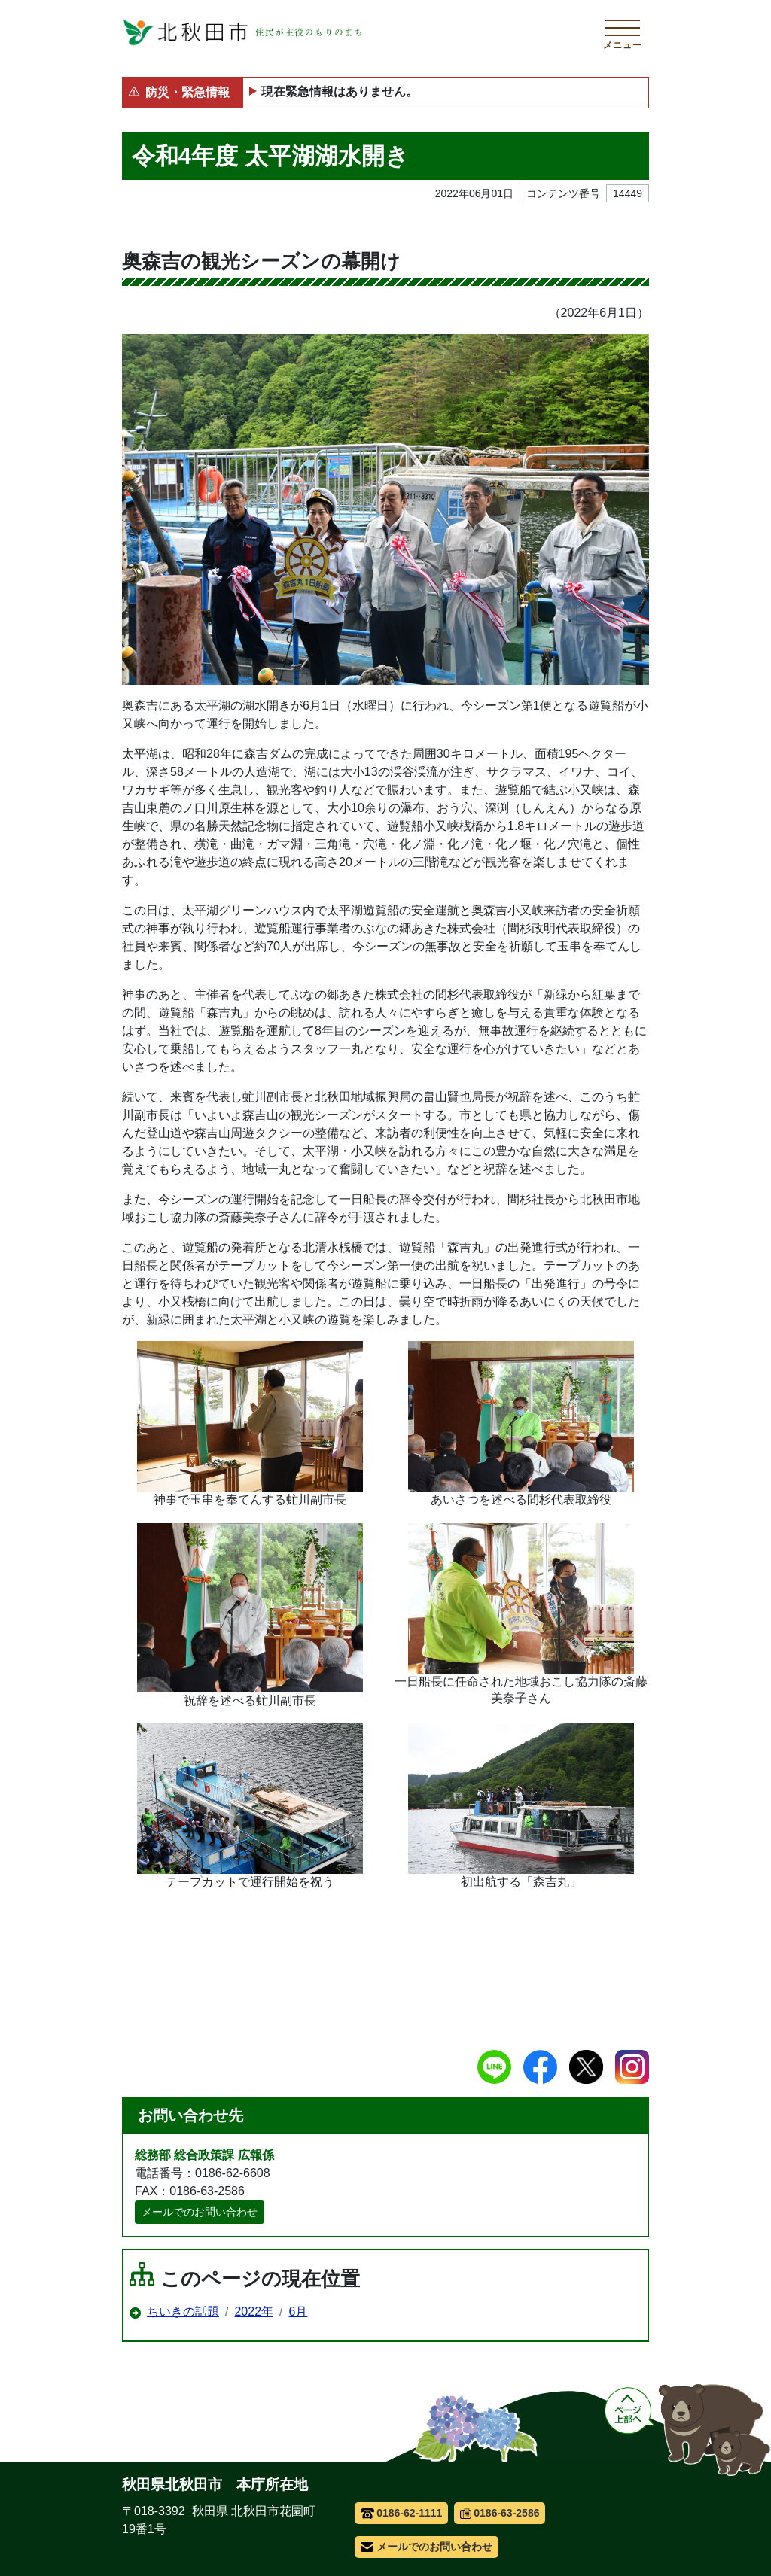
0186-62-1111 (402, 2513)
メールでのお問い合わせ (200, 2212)
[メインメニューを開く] (622, 32)
